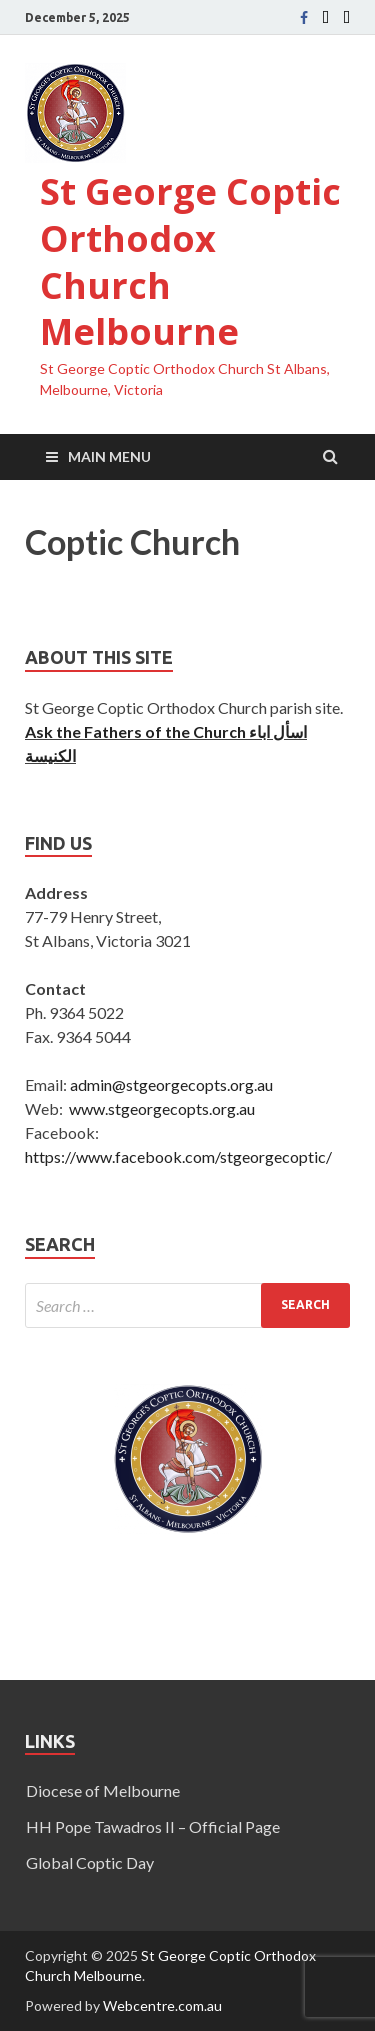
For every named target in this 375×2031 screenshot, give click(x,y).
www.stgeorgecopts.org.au (162, 1108)
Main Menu (109, 456)
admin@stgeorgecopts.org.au (171, 1084)
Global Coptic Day (90, 1862)
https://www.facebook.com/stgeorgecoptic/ (178, 1156)
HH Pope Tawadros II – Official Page (153, 1826)
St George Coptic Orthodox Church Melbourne (190, 261)
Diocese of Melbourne (103, 1790)
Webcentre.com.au (162, 2005)
